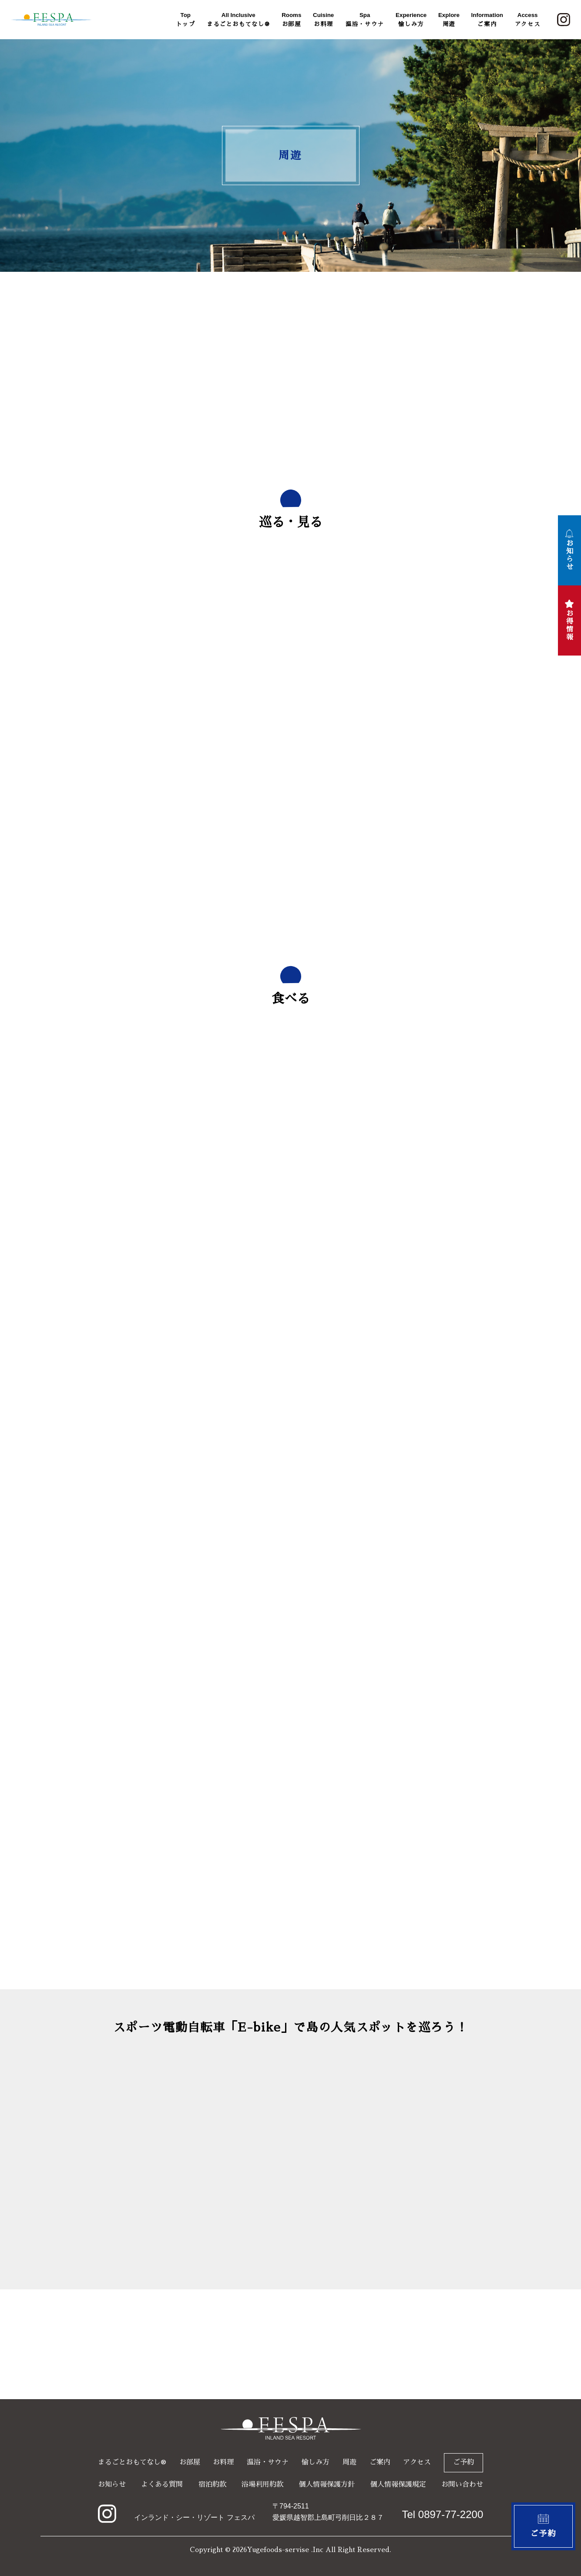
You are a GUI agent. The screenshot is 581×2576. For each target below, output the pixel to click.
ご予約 (463, 2462)
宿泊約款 (212, 2484)
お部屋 (291, 18)
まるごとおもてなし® (238, 18)
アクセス (528, 18)
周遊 (449, 18)
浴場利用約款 (262, 2484)
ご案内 (487, 18)
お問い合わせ (462, 2484)
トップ (185, 18)
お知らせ (112, 2484)
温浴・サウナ (365, 18)
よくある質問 (162, 2484)
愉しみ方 (411, 18)
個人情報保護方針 (327, 2484)
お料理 (323, 18)
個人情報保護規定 (398, 2484)
